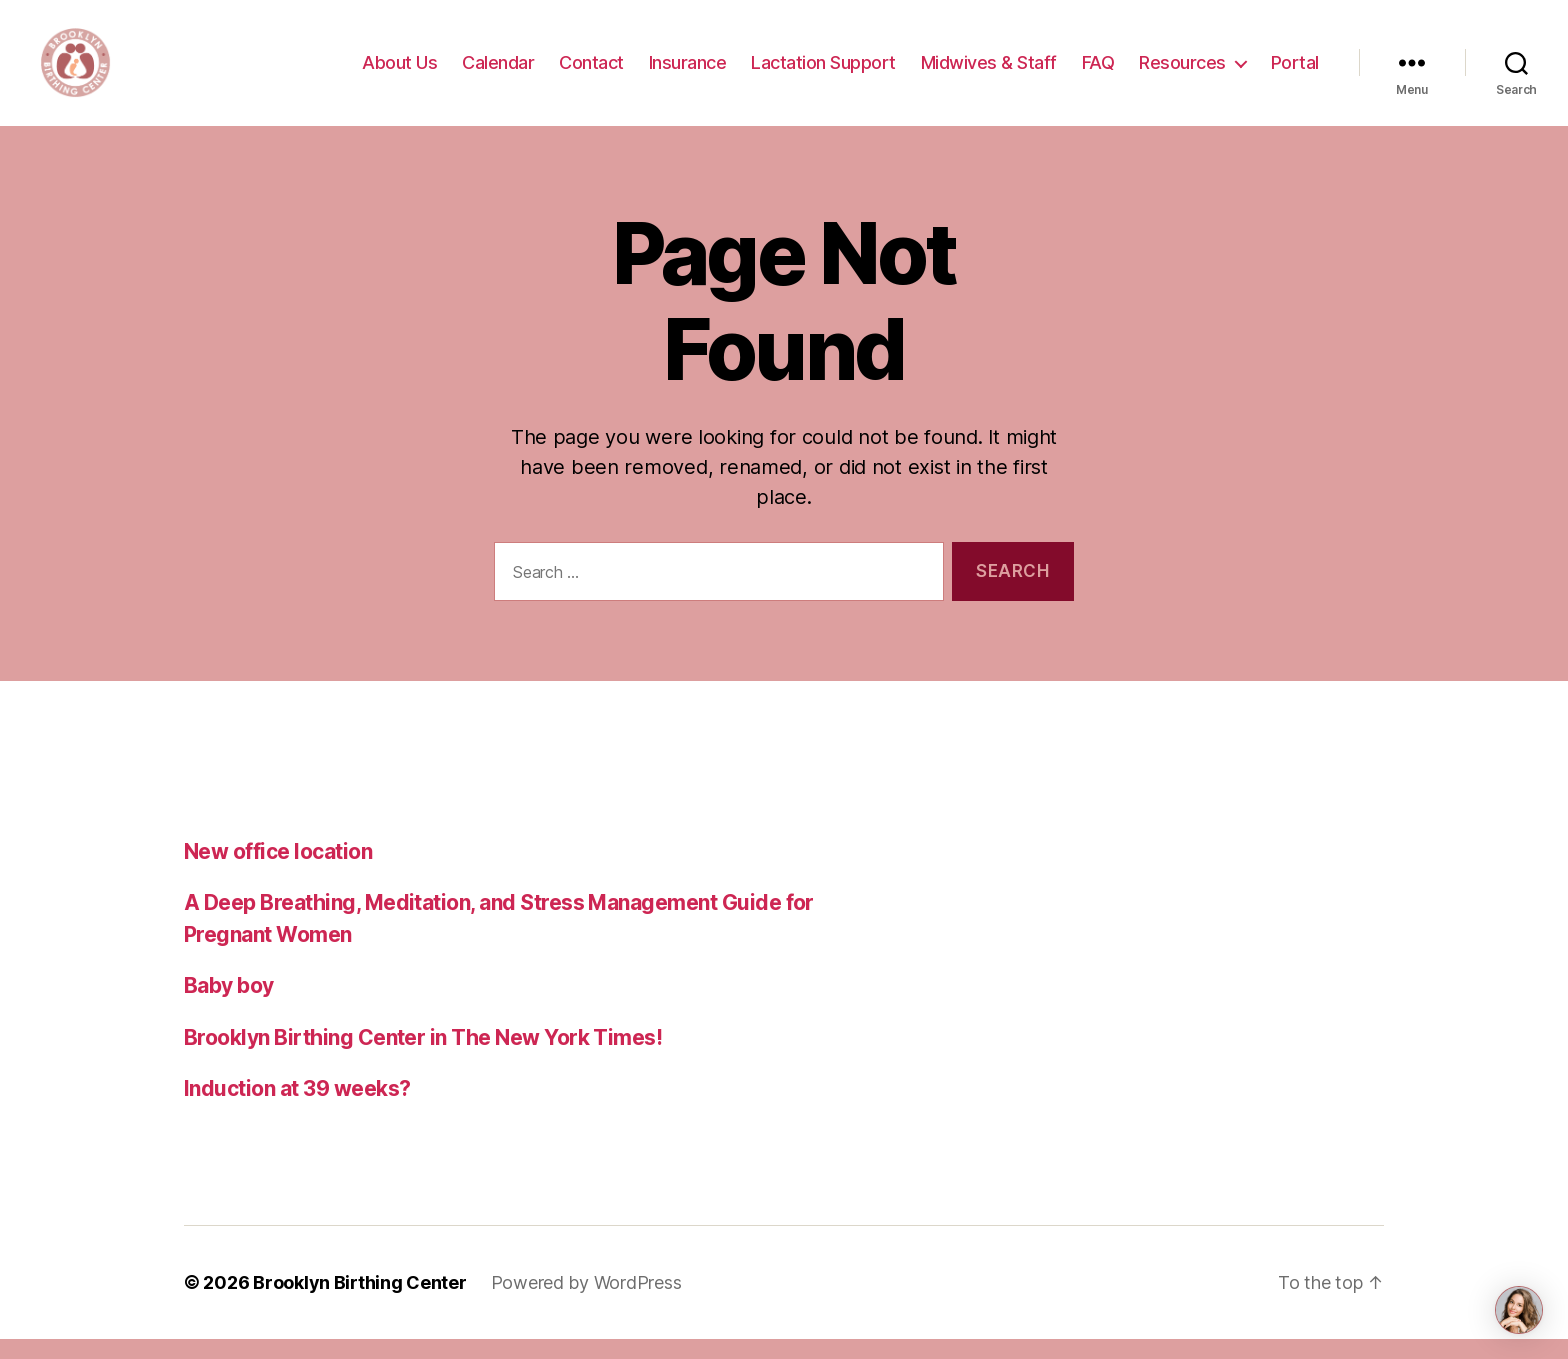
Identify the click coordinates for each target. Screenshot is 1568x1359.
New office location (278, 871)
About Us (399, 72)
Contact (591, 72)
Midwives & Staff (989, 72)
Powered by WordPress (586, 1302)
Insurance (688, 72)
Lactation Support (823, 72)
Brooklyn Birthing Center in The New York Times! (423, 1057)
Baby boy (229, 1005)
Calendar (498, 72)
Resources (1182, 72)
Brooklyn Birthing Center (360, 1302)
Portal (1295, 72)
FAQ (1098, 72)
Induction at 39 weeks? (297, 1108)
